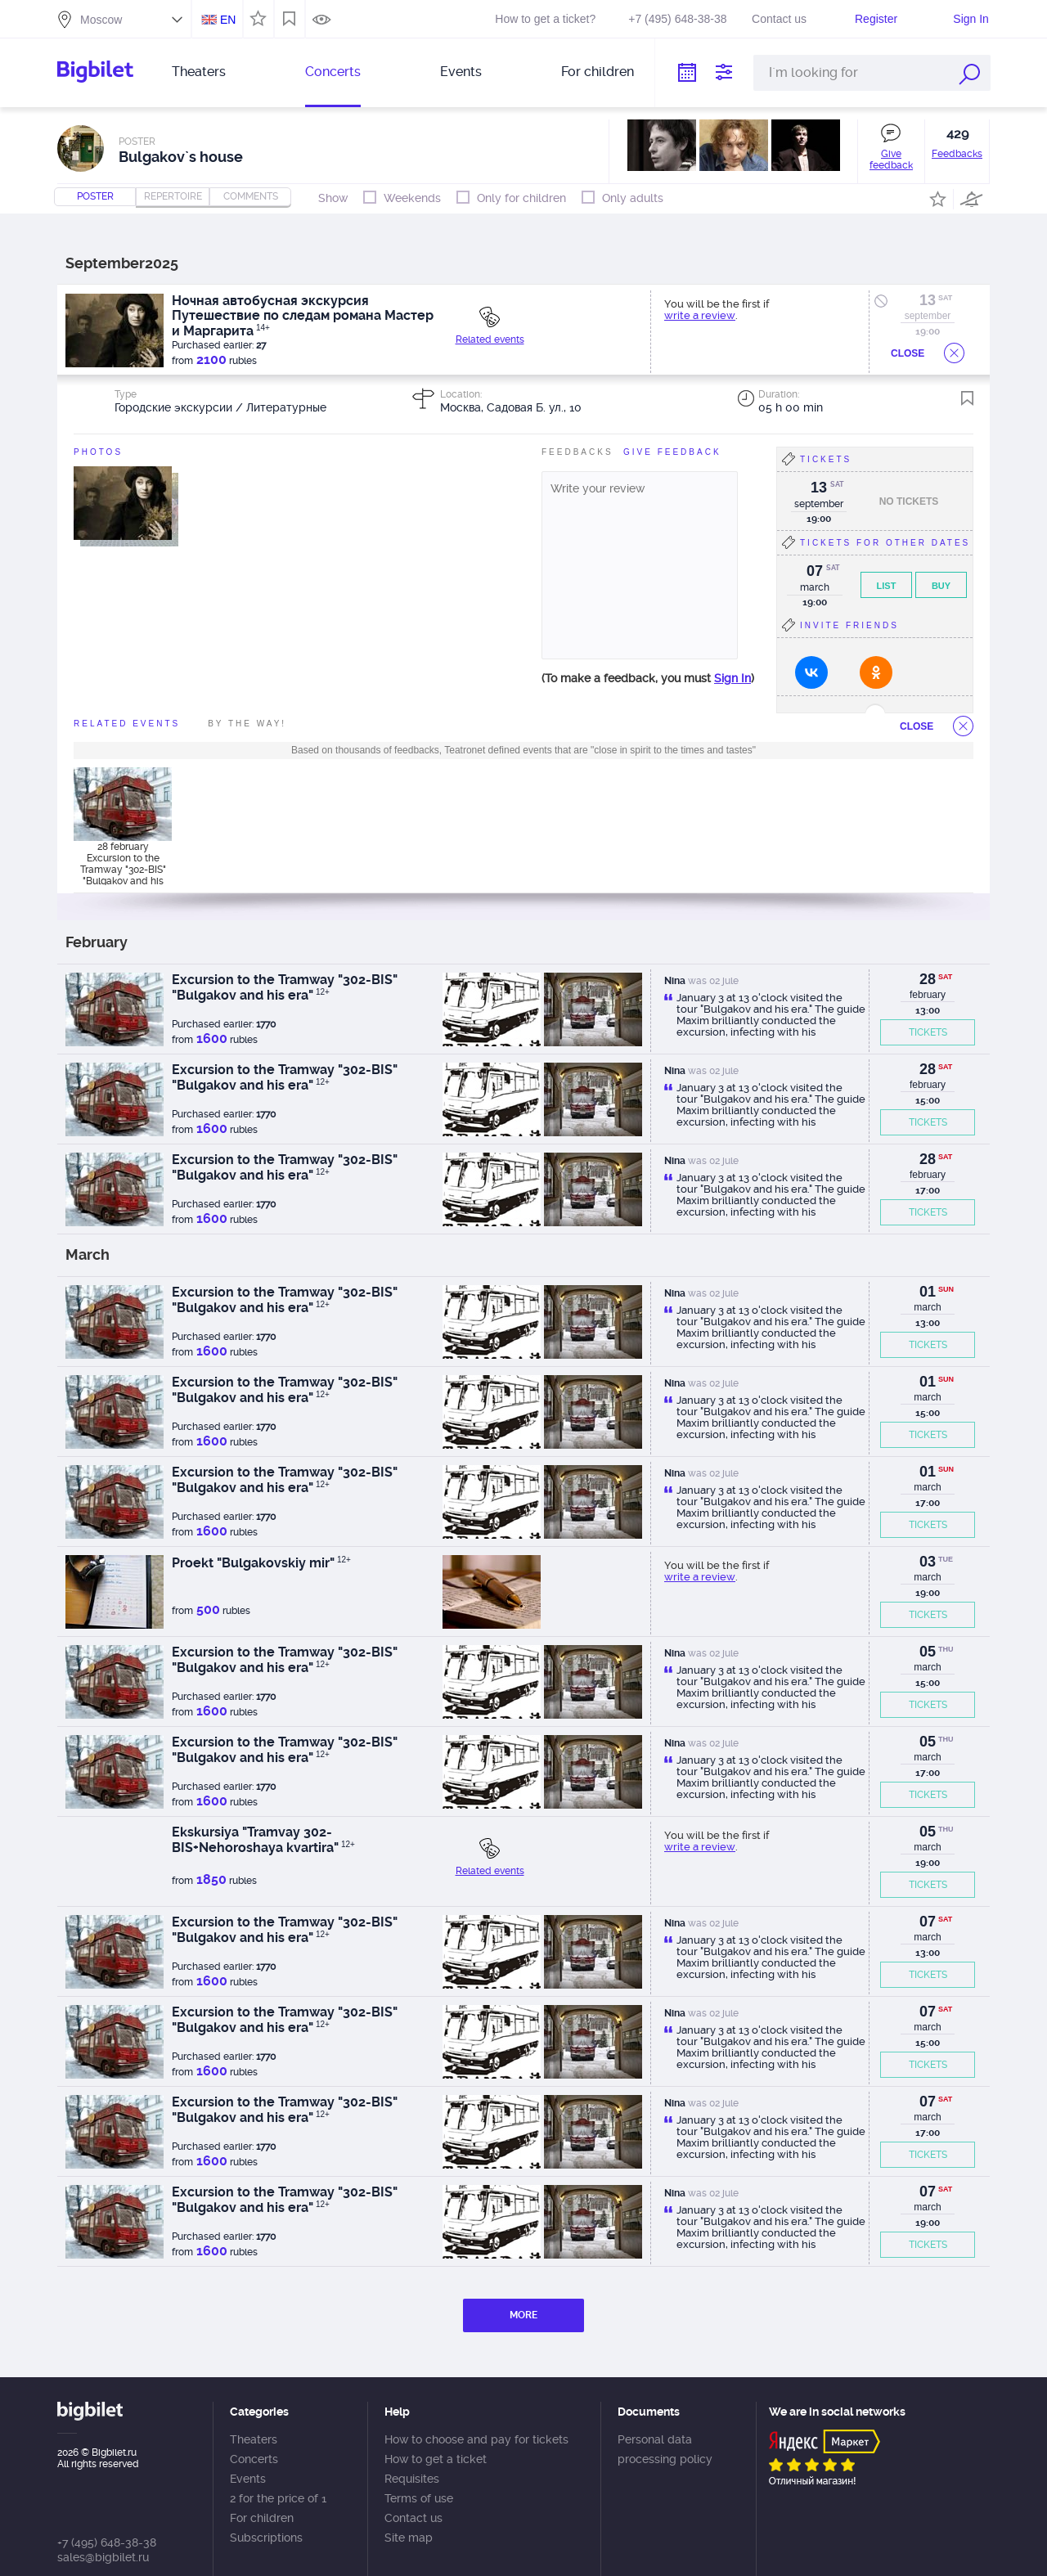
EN (228, 19)
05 (927, 1651)
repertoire (173, 196)
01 (927, 1292)
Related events (490, 339)
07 (927, 1921)
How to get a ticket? (545, 18)
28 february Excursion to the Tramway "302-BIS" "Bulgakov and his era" (123, 863)
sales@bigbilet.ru (103, 2557)
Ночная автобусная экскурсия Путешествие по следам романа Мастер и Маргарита (303, 316)
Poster (95, 196)
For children (597, 71)
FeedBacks (577, 451)
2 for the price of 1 (278, 2498)
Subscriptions (266, 2537)
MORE (523, 2315)
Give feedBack (672, 451)
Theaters (199, 71)
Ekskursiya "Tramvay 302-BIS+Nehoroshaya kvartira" (263, 1839)
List (886, 586)
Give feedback (891, 159)
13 (927, 300)
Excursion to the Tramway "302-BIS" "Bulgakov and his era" (285, 987)
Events (461, 71)
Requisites (411, 2478)
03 (927, 1561)
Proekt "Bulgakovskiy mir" (261, 1563)
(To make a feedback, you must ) (647, 678)
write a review (699, 315)
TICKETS (928, 1032)
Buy (941, 586)
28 (927, 979)
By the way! (247, 723)
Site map (408, 2537)
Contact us (779, 18)
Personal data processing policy (665, 2449)
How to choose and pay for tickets (476, 2439)
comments (250, 196)
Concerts (333, 71)
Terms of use (418, 2498)
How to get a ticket (435, 2459)
